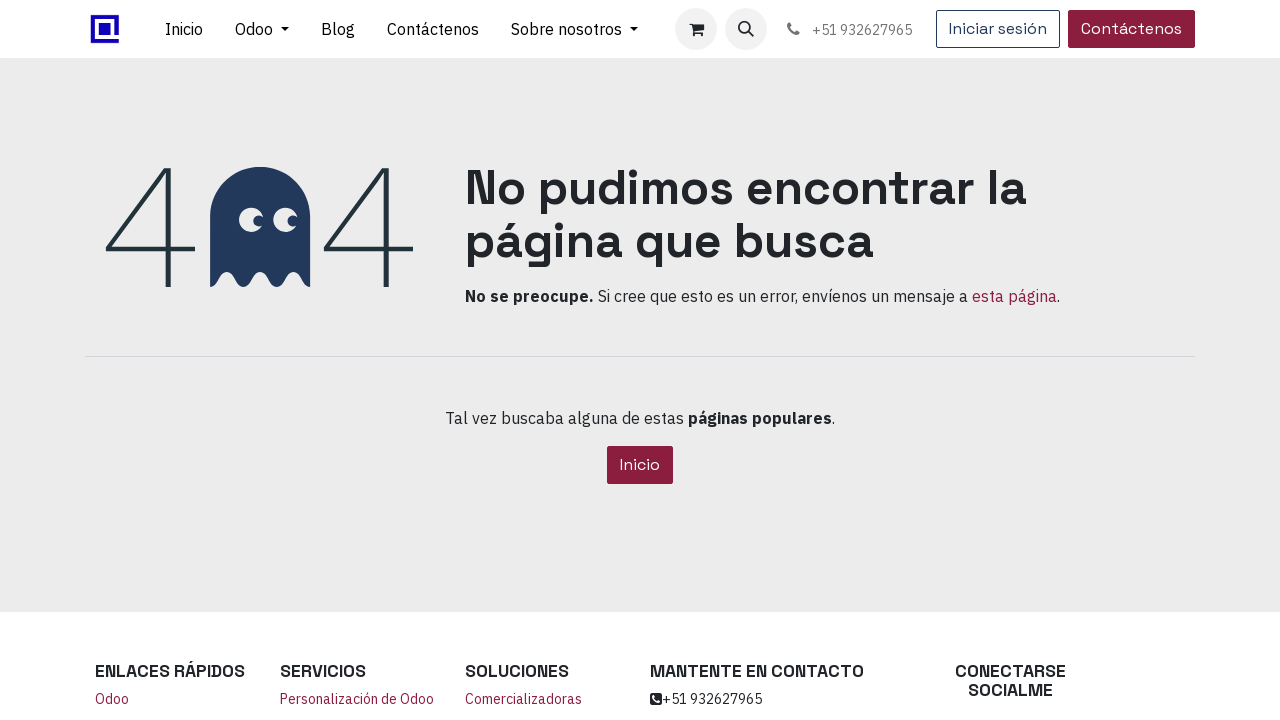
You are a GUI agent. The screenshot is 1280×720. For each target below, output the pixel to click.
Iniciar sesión (998, 28)
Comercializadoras (523, 699)
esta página (1014, 296)
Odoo (112, 699)
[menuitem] (184, 29)
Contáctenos (1131, 28)
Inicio (640, 464)
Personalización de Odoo (357, 699)
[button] (746, 29)
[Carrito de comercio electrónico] (696, 29)
